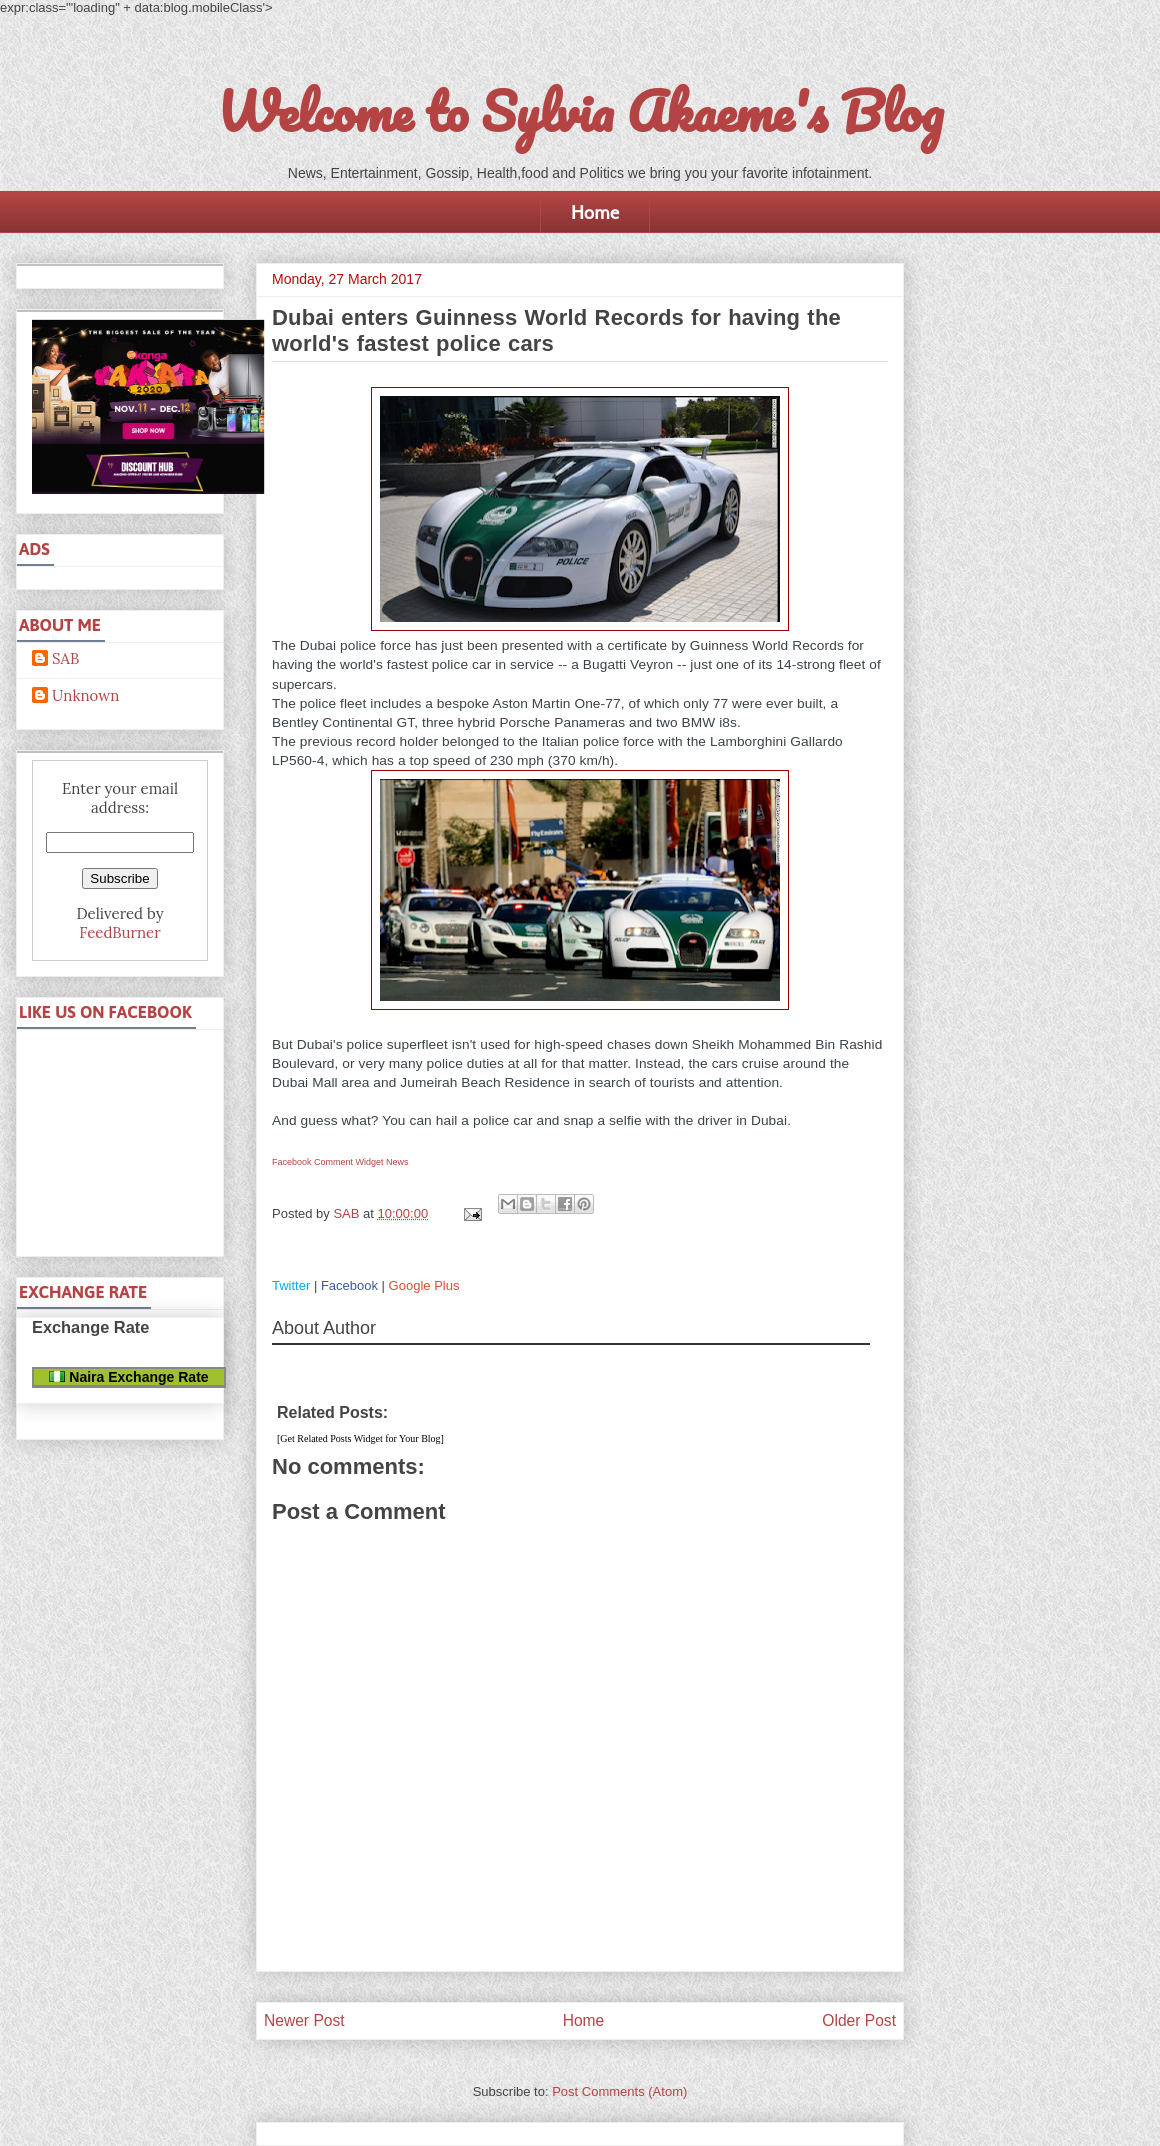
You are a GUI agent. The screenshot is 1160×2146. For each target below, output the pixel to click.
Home (595, 212)
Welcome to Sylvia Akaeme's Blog (580, 111)
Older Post (859, 2020)
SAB (65, 659)
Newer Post (304, 2020)
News (397, 1162)
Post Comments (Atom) (619, 2091)
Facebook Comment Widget (328, 1162)
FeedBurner (119, 932)
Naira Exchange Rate (128, 1377)
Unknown (85, 696)
